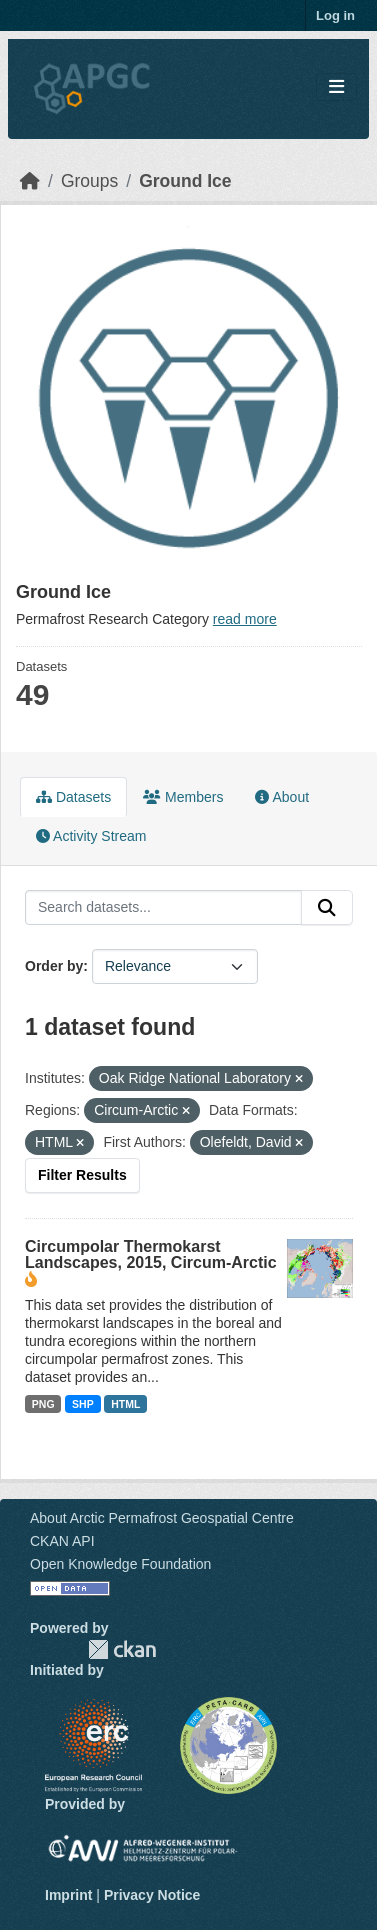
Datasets (73, 797)
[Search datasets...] (163, 908)
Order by (54, 966)
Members (183, 797)
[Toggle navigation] (336, 87)
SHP (83, 1404)
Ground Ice (185, 181)
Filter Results (82, 1175)
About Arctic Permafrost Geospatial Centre (162, 1518)
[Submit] (327, 908)
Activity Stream (91, 836)
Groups (89, 181)
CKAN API (62, 1541)
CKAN (122, 1649)
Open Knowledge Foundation (120, 1564)
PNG (43, 1404)
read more (245, 619)
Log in (335, 15)
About (282, 797)
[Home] (30, 181)
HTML (125, 1404)
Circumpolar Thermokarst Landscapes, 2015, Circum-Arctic (151, 1254)
